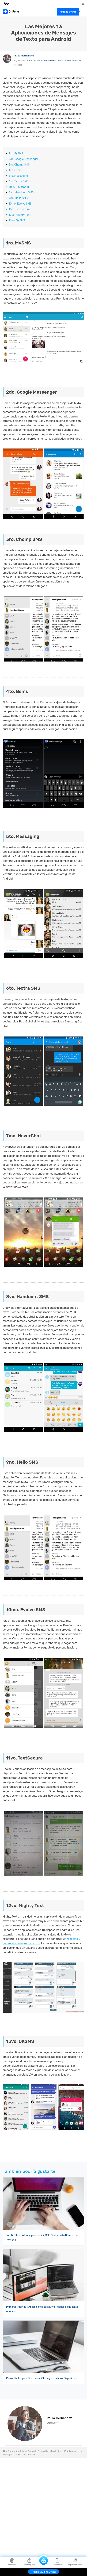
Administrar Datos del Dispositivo (55, 60)
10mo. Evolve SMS (20, 203)
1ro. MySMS (16, 153)
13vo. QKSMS (17, 220)
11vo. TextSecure (19, 209)
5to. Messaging (18, 175)
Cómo (10, 2451)
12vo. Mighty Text (20, 214)
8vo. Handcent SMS (21, 192)
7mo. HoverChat (19, 187)
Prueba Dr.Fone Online (43, 2571)
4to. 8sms (15, 170)
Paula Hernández (24, 55)
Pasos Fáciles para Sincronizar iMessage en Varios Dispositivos (41, 2378)
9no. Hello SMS (18, 198)
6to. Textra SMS (18, 181)
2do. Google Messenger (23, 159)
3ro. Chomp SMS (19, 164)
